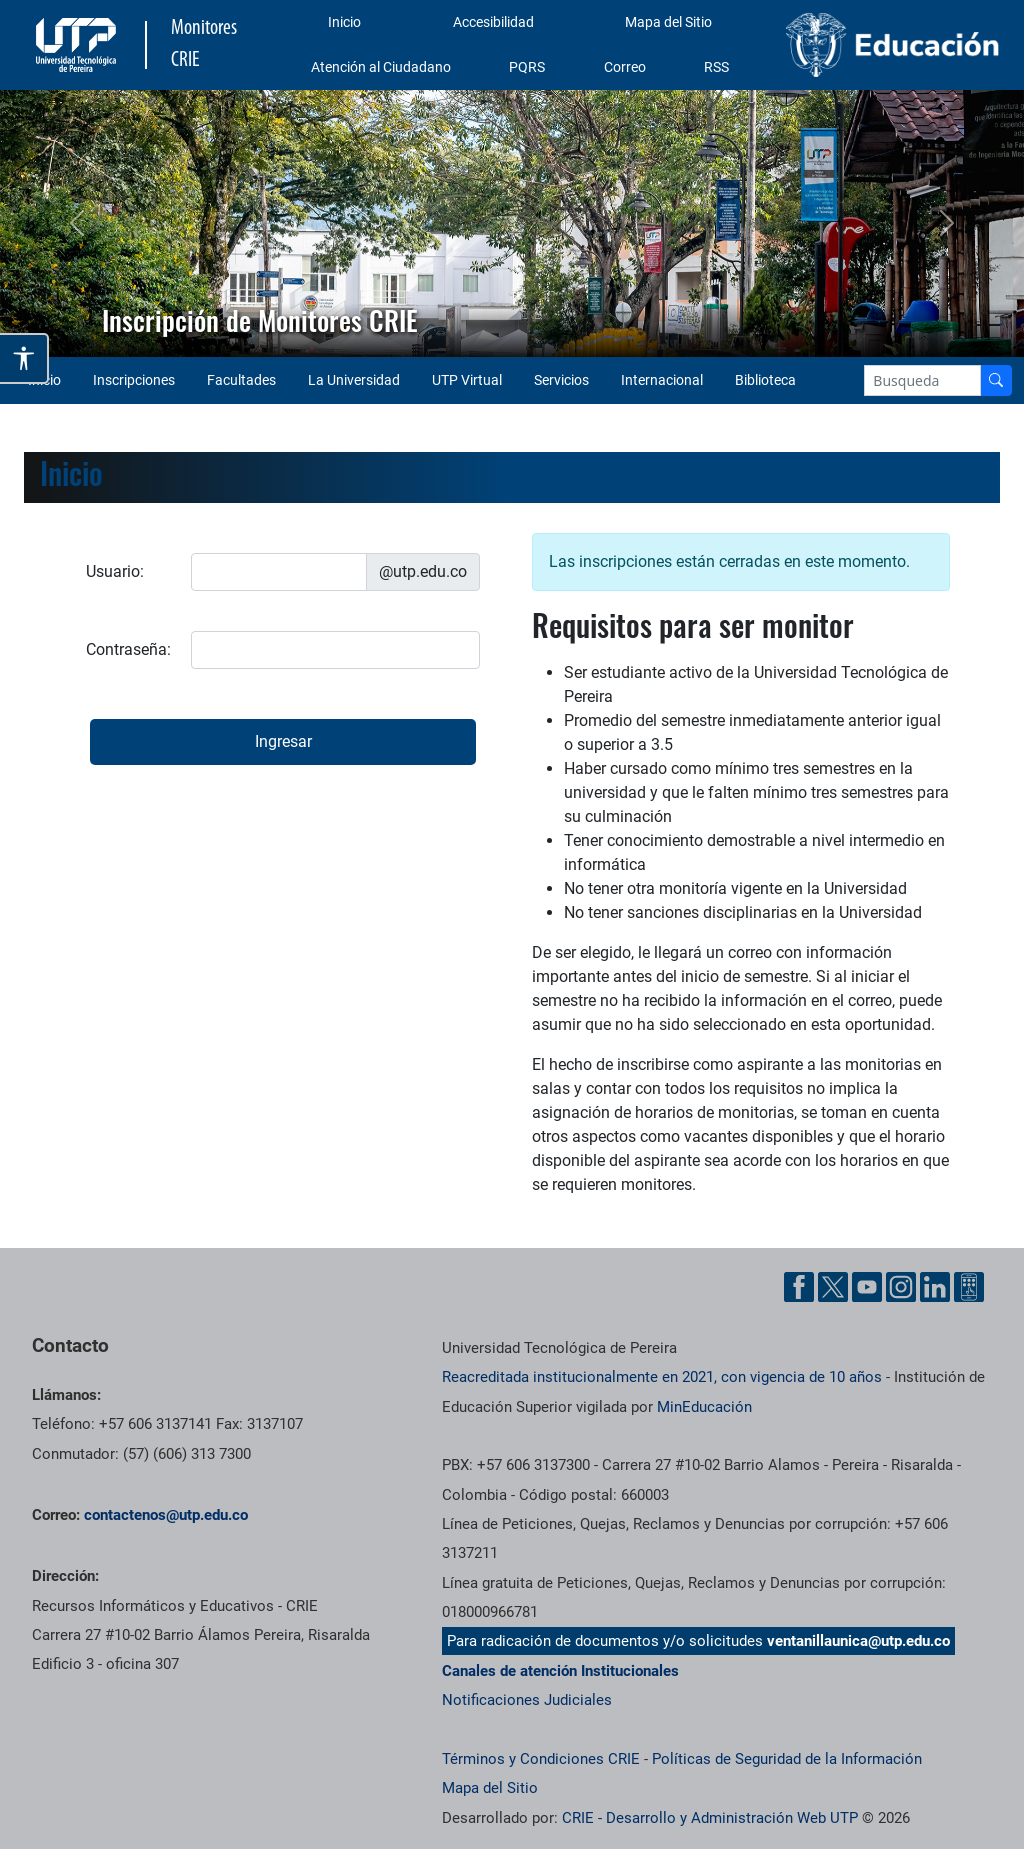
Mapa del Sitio (668, 22)
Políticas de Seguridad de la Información (787, 1759)
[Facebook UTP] (799, 1287)
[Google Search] (922, 380)
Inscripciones (134, 380)
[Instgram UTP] (901, 1287)
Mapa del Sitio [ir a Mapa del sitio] (490, 1788)
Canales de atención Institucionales (560, 1671)
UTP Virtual (467, 380)
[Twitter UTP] (833, 1287)
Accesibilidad (493, 22)
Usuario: (115, 571)
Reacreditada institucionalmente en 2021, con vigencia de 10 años (662, 1377)
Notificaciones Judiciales (527, 1700)
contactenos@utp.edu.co (166, 1515)
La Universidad (354, 380)
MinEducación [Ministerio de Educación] (704, 1407)
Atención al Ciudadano (381, 67)
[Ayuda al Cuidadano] (969, 1287)
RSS (716, 67)
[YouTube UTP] (867, 1287)
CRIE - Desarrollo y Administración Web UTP (710, 1818)
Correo (625, 67)
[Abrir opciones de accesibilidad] (24, 358)
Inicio (344, 22)
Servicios (561, 380)
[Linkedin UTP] (935, 1287)
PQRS (527, 67)
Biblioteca (765, 380)
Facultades (241, 380)
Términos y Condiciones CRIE (541, 1759)
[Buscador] (996, 380)
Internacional (662, 380)
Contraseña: (128, 649)
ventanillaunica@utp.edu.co (858, 1641)
